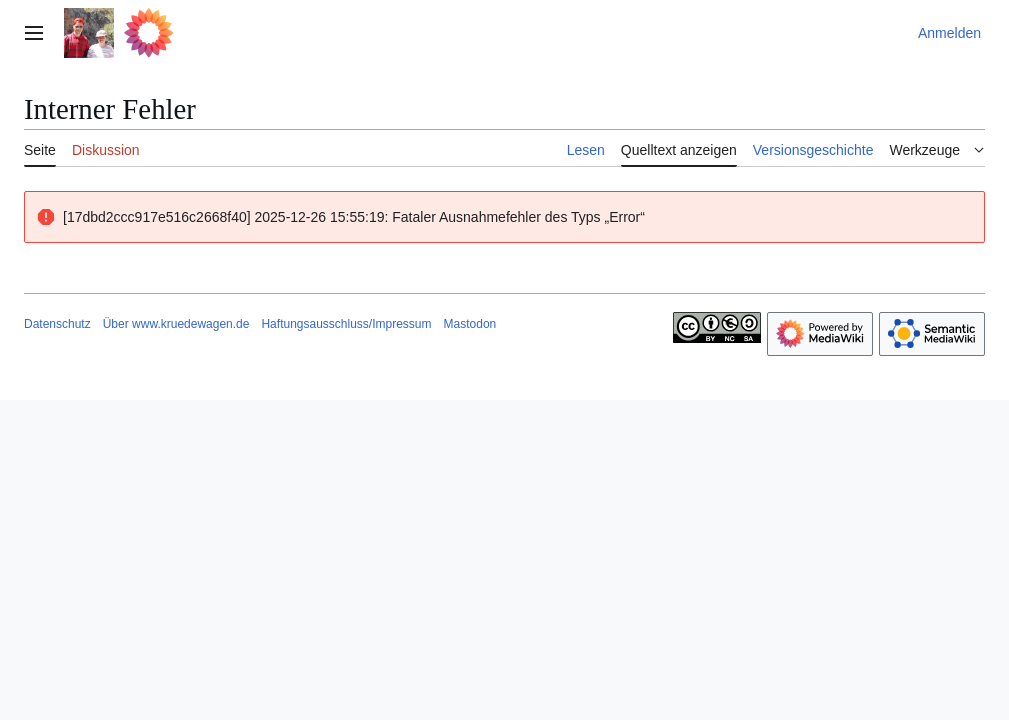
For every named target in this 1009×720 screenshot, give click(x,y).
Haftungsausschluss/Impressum (346, 324)
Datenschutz (57, 324)
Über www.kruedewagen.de (176, 324)
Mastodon (470, 324)
